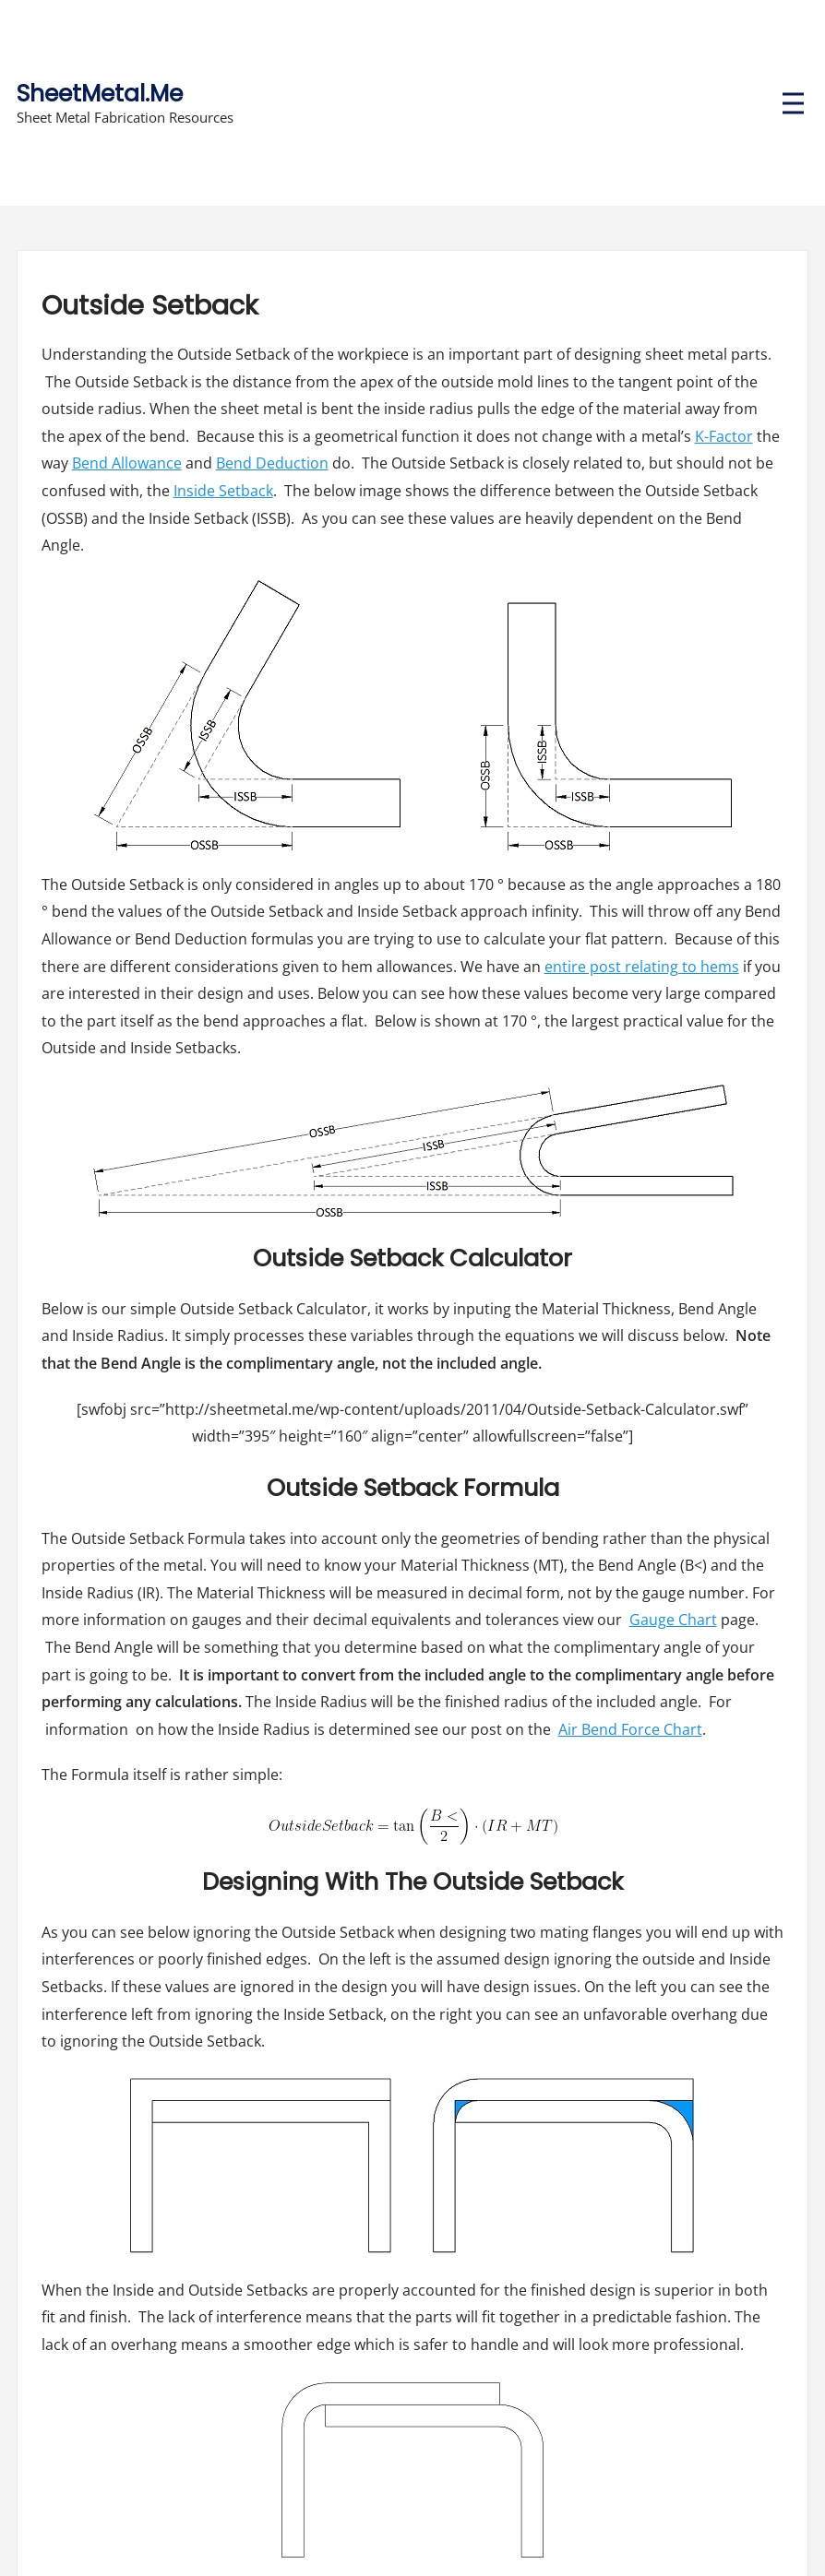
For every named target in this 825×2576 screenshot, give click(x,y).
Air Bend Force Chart (630, 1729)
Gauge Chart (673, 1619)
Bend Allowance (127, 463)
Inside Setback (223, 491)
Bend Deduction (272, 463)
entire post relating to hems (641, 966)
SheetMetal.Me (100, 93)
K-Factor (724, 436)
